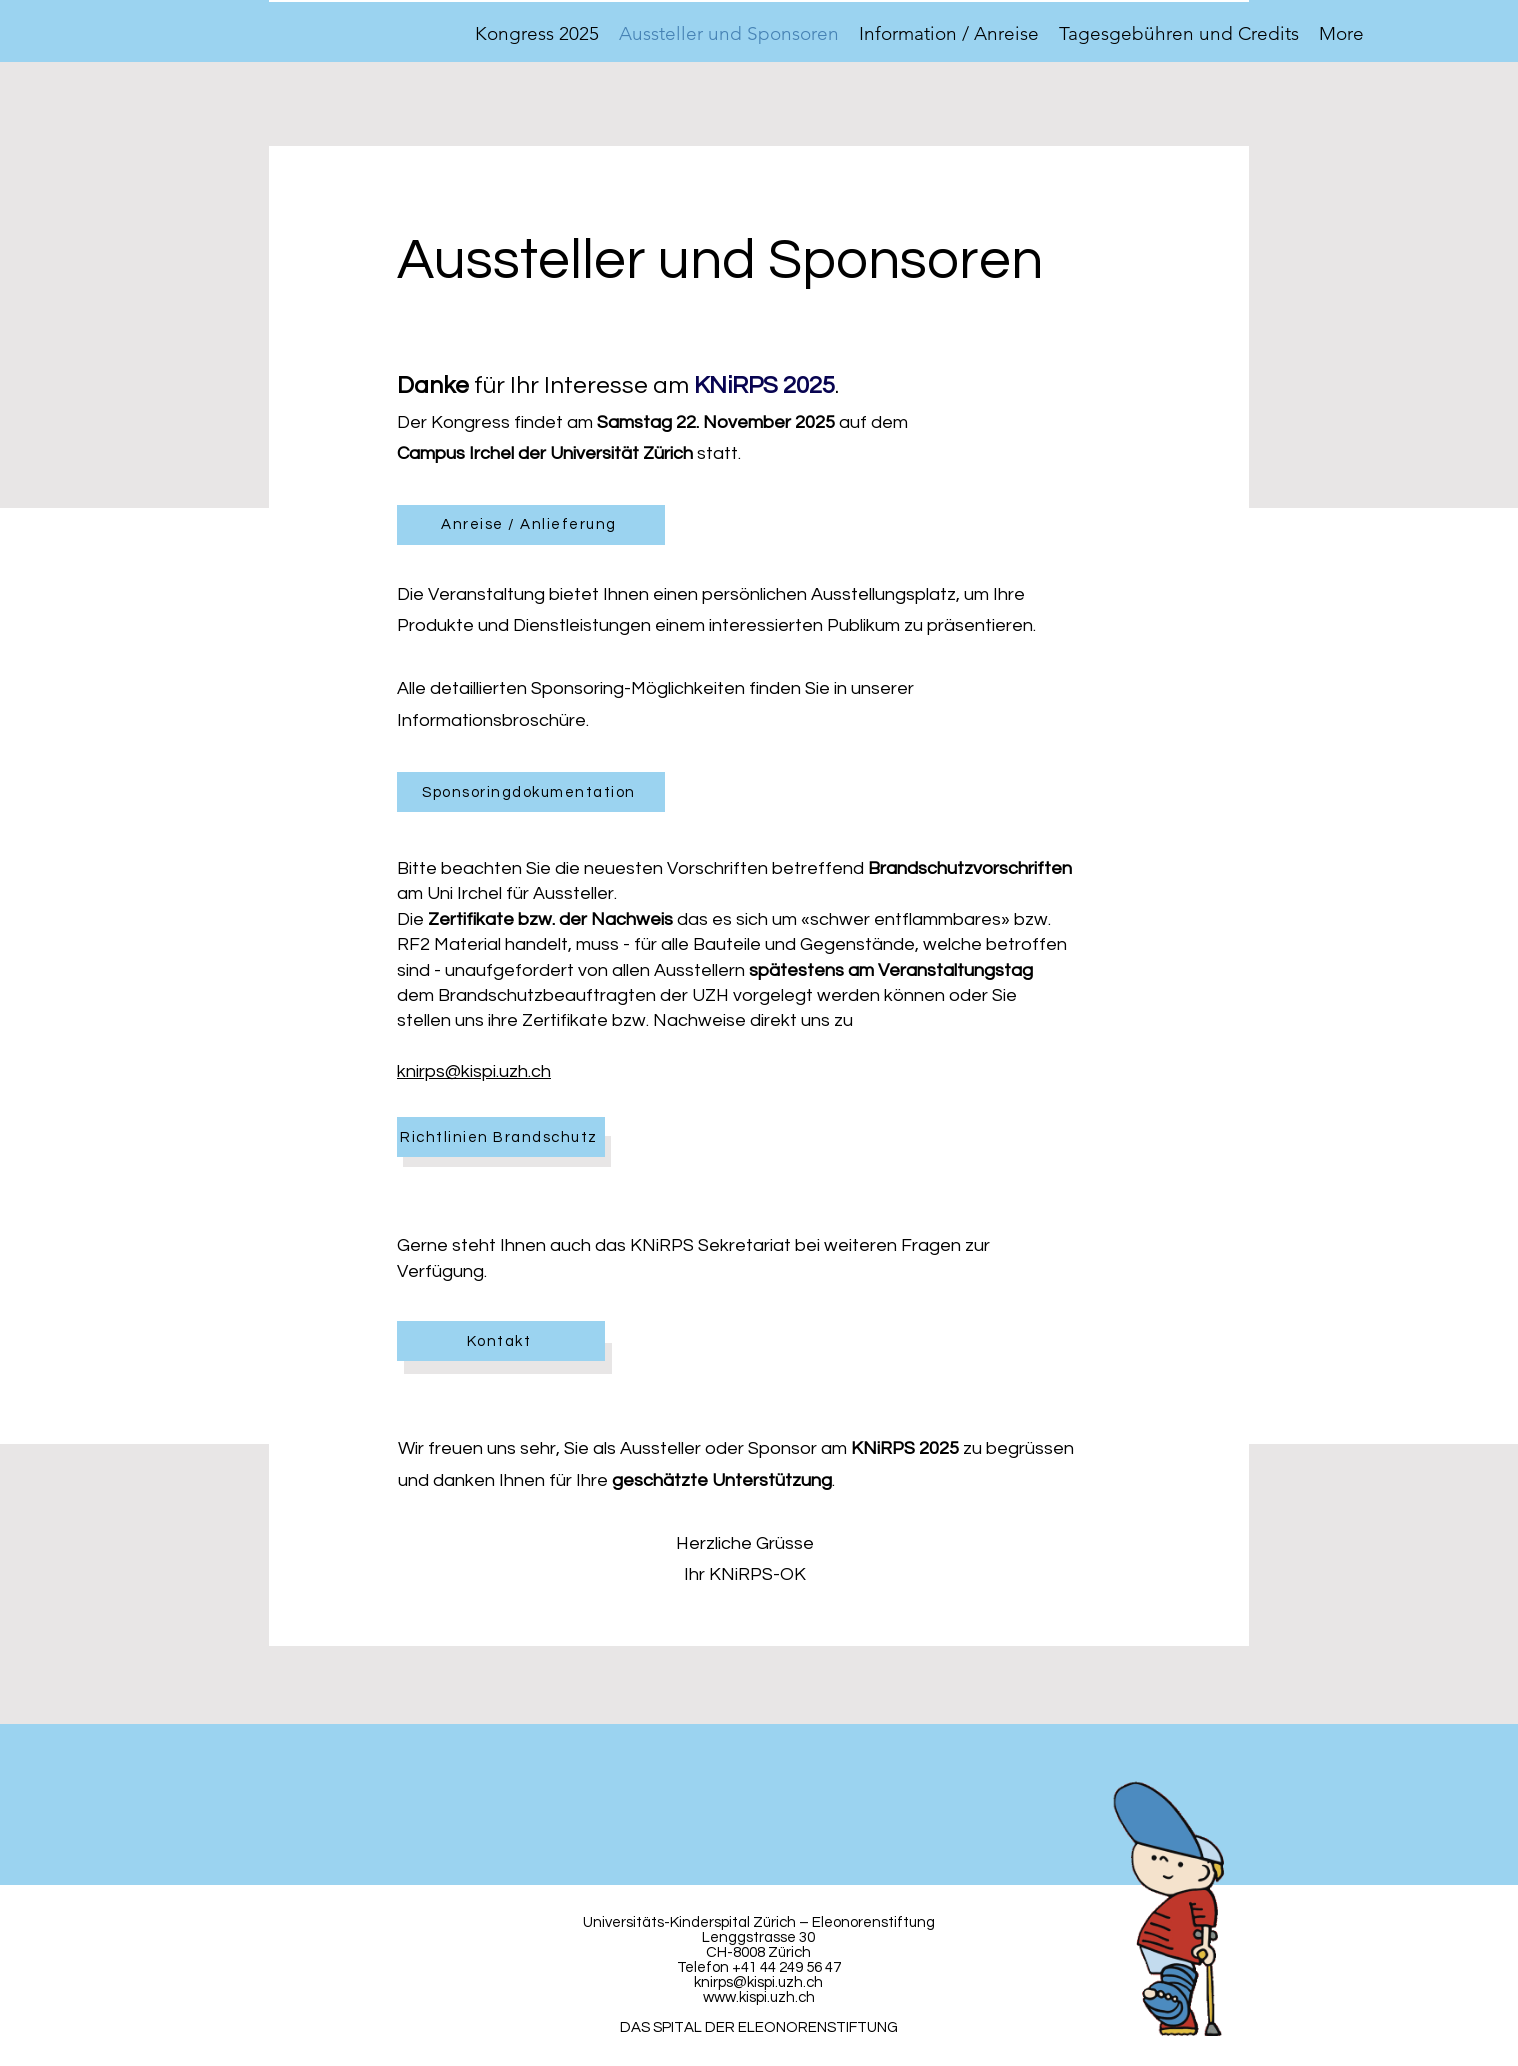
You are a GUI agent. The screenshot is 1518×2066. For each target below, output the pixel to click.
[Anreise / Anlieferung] (531, 525)
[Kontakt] (501, 1341)
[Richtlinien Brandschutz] (501, 1137)
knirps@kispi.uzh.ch (474, 1071)
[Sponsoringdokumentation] (531, 792)
